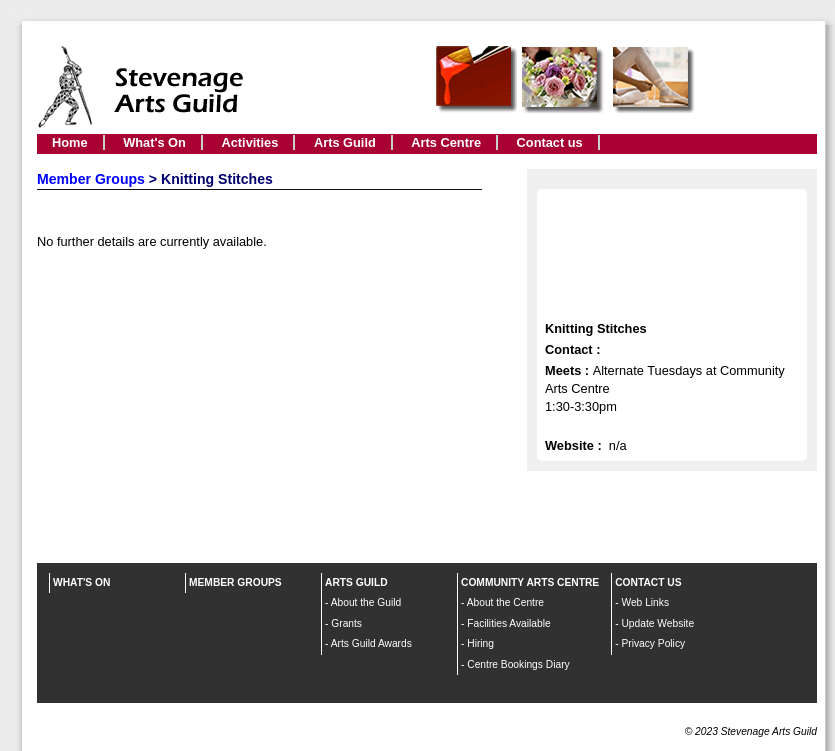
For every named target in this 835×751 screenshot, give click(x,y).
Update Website (657, 623)
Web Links (645, 602)
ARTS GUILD (356, 582)
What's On (154, 142)
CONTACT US (648, 582)
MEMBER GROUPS (235, 582)
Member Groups (91, 179)
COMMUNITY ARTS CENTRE (530, 582)
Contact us (550, 142)
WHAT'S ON (81, 582)
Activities (249, 142)
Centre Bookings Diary (518, 664)
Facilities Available (508, 623)
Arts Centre (446, 142)
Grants (346, 623)
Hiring (480, 643)
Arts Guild (345, 142)
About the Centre (505, 602)
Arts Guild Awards (371, 643)
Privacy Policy (653, 643)
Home (70, 142)
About (346, 602)
